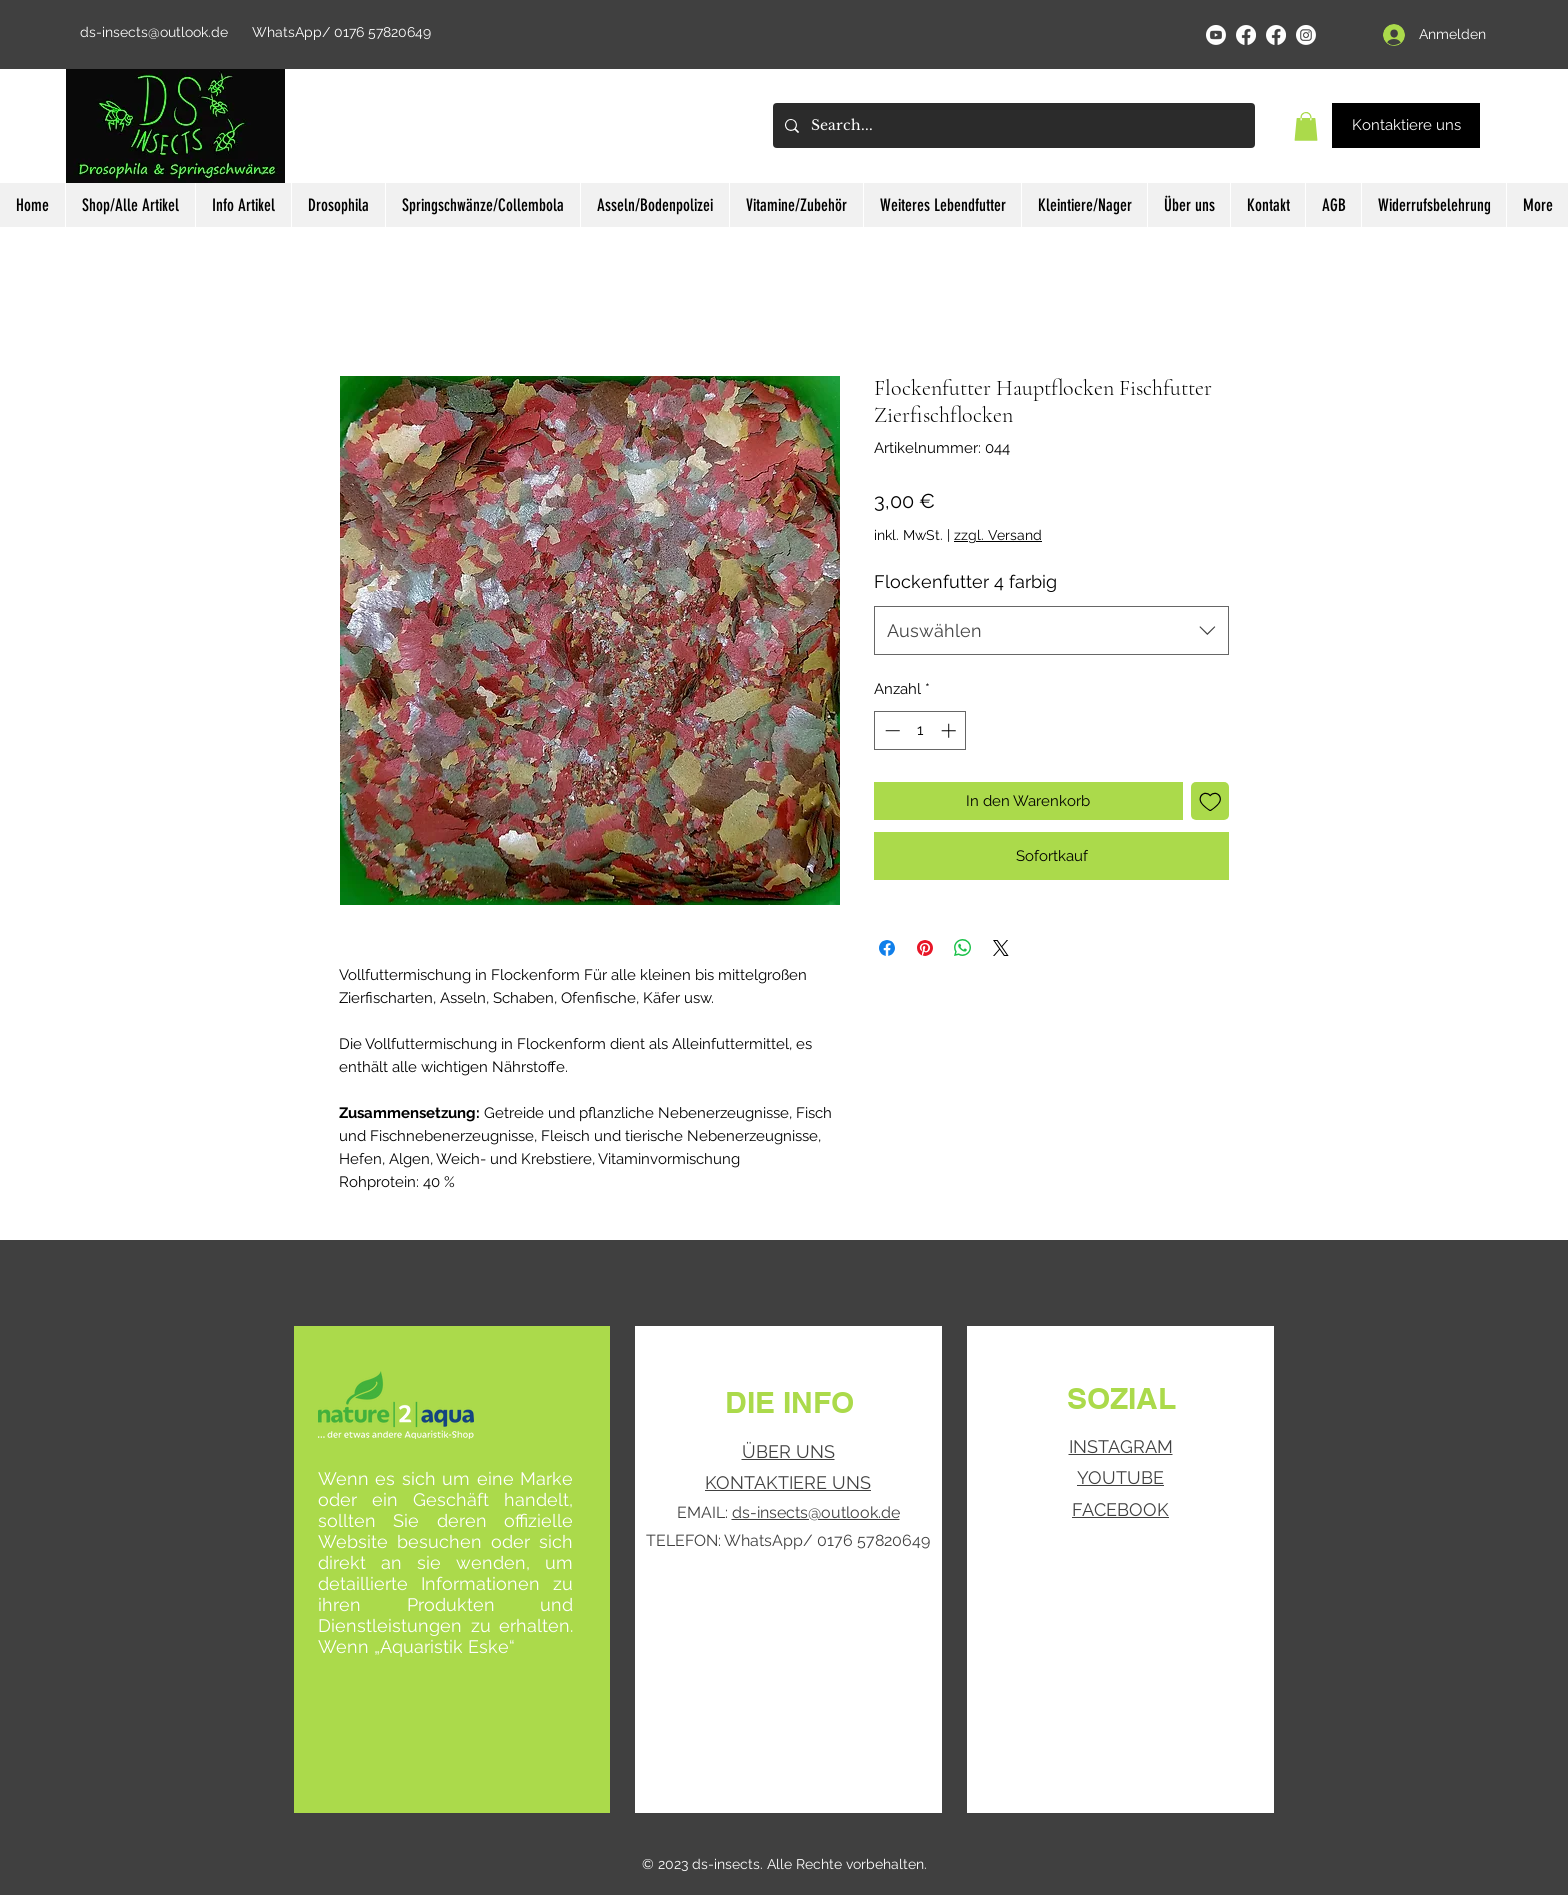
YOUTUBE (1120, 1477)
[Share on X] (1001, 948)
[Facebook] (1246, 35)
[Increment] (950, 730)
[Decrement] (890, 730)
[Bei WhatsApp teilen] (963, 948)
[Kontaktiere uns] (1406, 125)
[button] (1306, 126)
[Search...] (1012, 125)
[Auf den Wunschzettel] (1210, 801)
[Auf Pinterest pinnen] (925, 948)
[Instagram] (1306, 35)
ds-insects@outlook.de (154, 32)
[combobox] (1051, 631)
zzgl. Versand (998, 535)
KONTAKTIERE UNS (788, 1482)
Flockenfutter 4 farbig (965, 581)
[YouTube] (1216, 35)
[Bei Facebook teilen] (887, 948)
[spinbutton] (920, 730)
